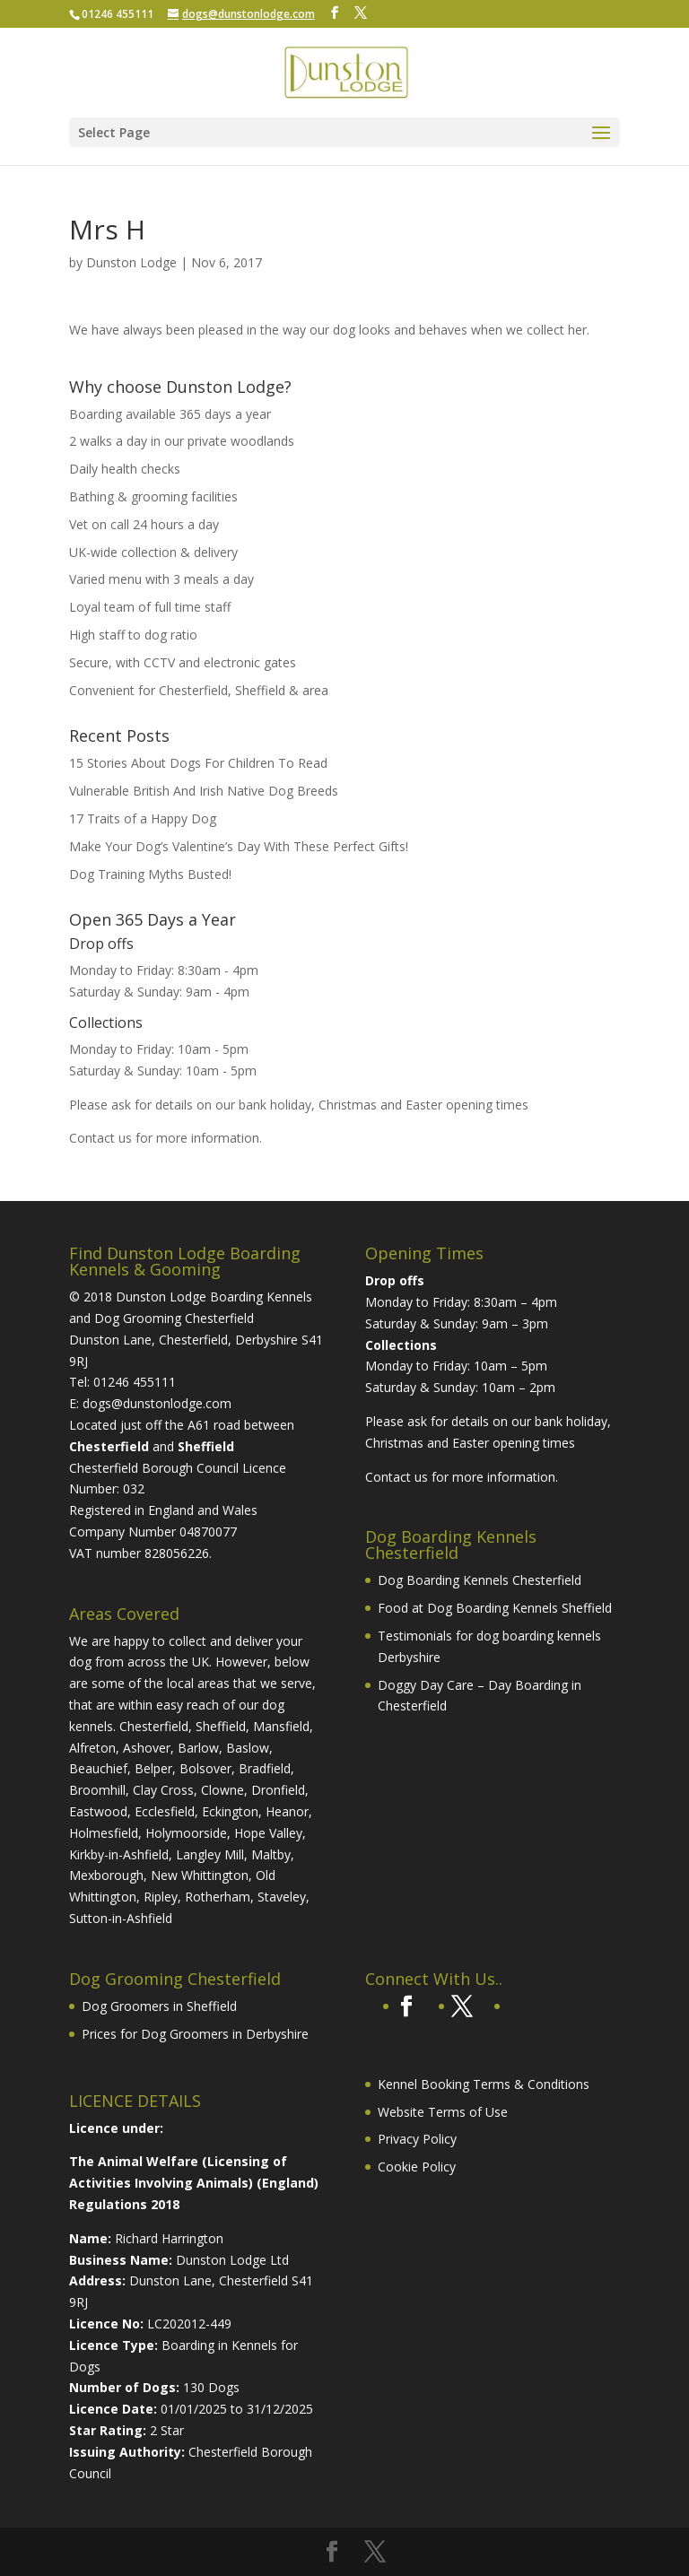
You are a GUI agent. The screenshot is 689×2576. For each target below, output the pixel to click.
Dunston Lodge (131, 262)
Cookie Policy (417, 2166)
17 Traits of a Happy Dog (142, 818)
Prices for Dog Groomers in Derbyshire (195, 2033)
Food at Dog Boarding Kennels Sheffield (495, 1607)
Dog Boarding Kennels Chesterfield (479, 1579)
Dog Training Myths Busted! (150, 874)
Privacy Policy (417, 2138)
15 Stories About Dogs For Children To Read (198, 762)
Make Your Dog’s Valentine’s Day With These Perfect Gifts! (238, 846)
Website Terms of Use (443, 2111)
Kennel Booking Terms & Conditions (483, 2084)
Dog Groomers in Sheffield (159, 2006)
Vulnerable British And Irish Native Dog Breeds (203, 790)
